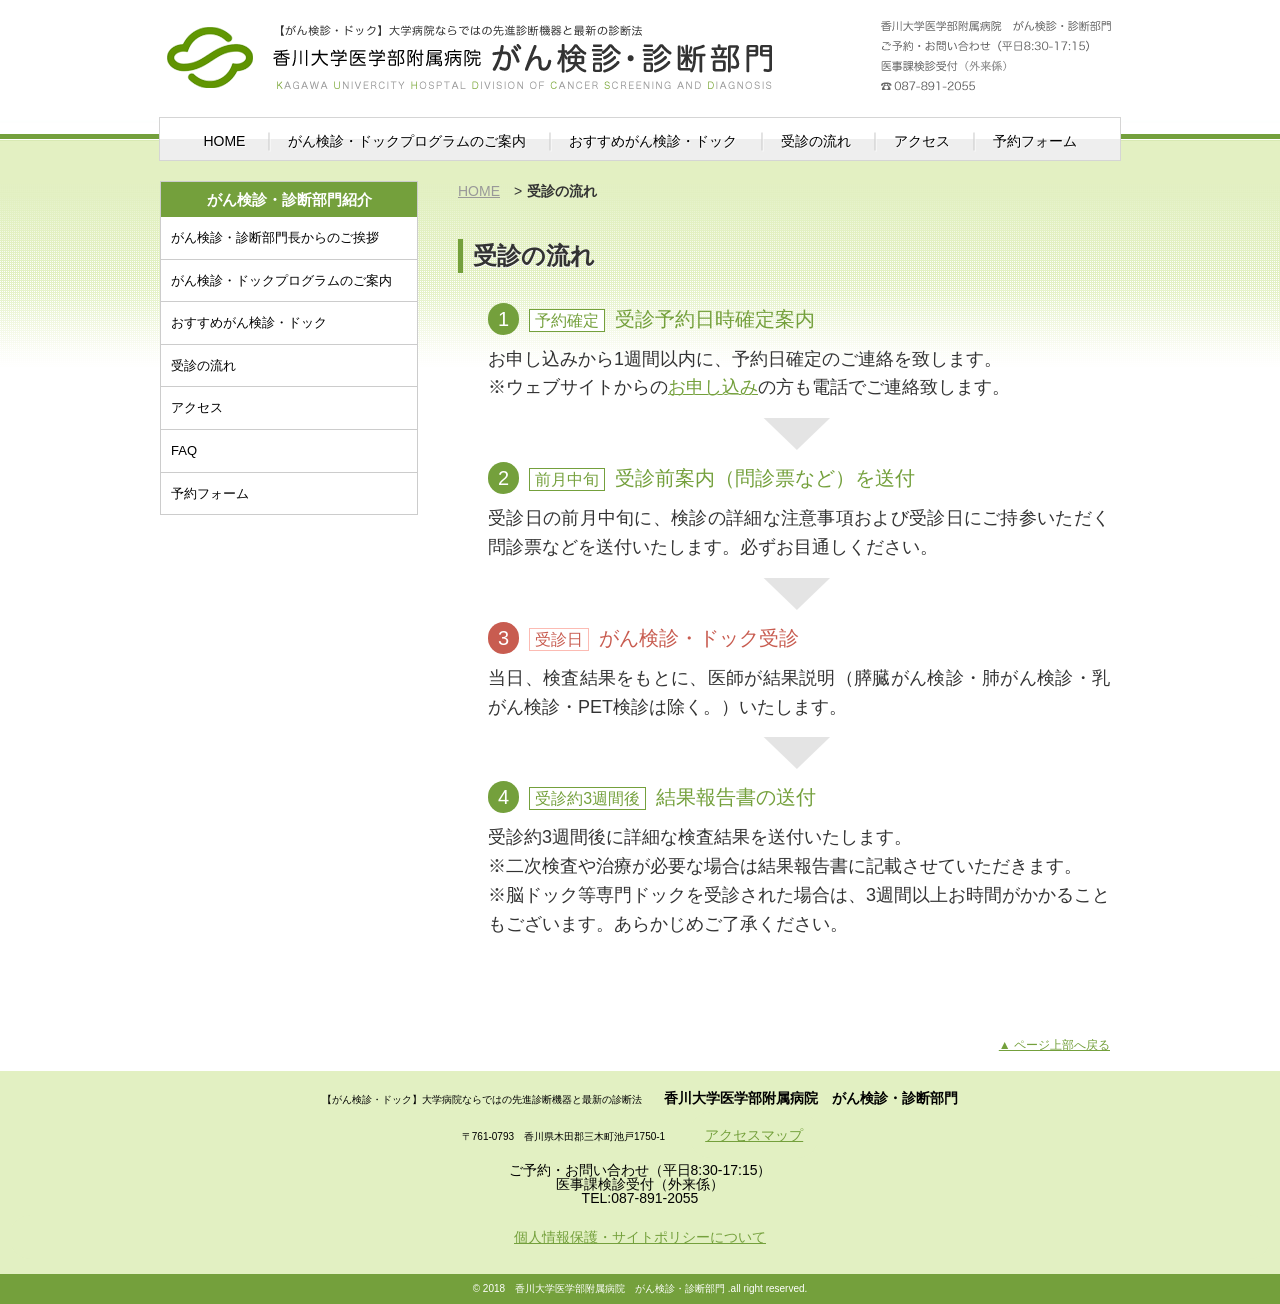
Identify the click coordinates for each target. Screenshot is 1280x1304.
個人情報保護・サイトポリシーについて (640, 1237)
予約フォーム (1035, 141)
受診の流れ (816, 141)
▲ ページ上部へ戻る (1054, 1045)
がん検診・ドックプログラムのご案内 (407, 141)
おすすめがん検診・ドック (653, 141)
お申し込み (713, 387)
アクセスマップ (754, 1135)
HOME (224, 141)
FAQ (184, 450)
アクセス (922, 141)
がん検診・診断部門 (470, 45)
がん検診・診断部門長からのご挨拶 (275, 237)
